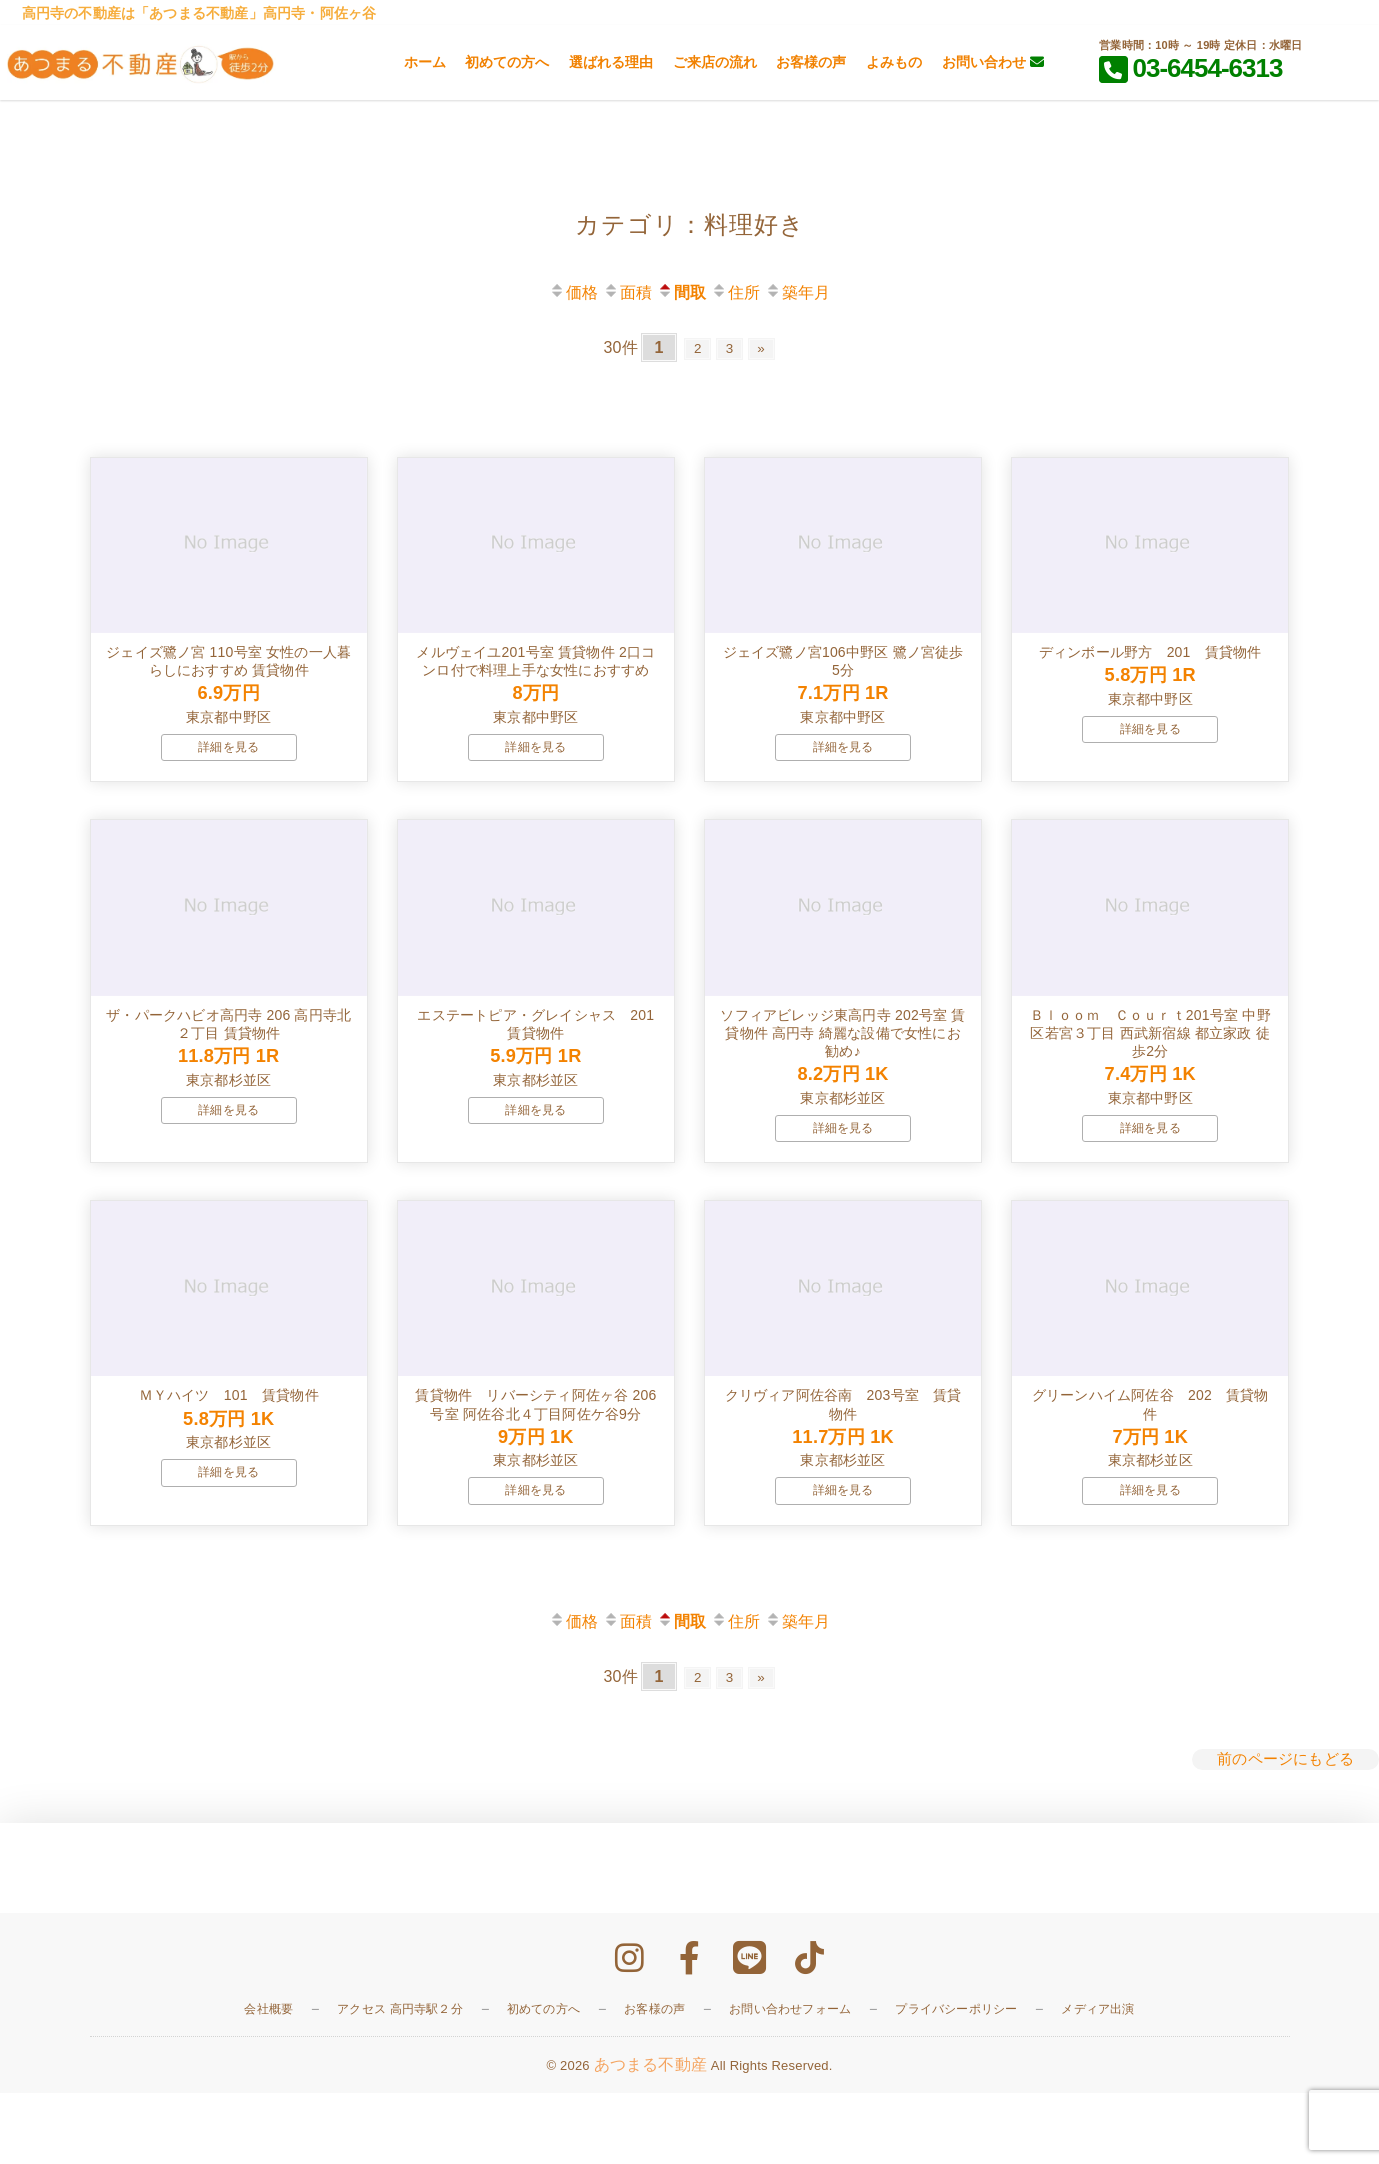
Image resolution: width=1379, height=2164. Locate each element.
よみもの (894, 62)
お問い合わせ (993, 62)
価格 (573, 292)
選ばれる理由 (611, 62)
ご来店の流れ (715, 62)
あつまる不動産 (650, 2135)
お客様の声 (811, 62)
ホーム (425, 62)
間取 (681, 292)
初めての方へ (507, 62)
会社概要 (268, 2081)
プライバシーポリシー (956, 2081)
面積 (627, 292)
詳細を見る (228, 771)
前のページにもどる (1281, 1831)
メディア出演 (1097, 2081)
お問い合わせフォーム (790, 2081)
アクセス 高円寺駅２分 (400, 2081)
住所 (735, 292)
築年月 (798, 292)
